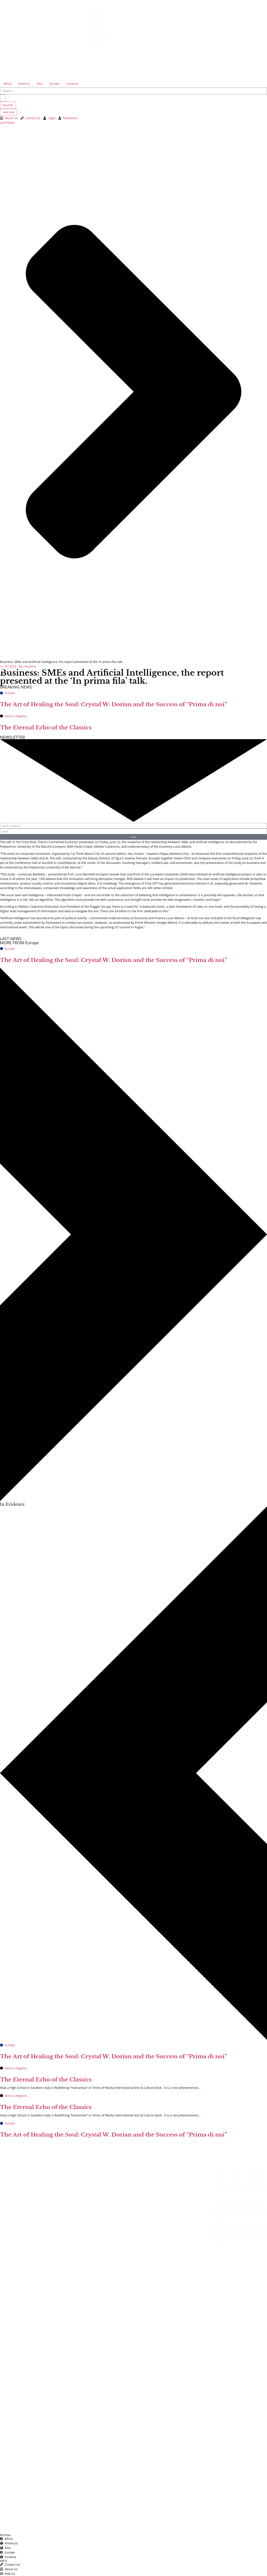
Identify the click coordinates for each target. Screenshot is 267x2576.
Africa (7, 83)
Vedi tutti (8, 112)
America (24, 83)
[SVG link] (133, 40)
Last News (7, 123)
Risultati (8, 105)
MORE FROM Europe (19, 942)
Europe (54, 83)
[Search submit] (3, 98)
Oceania (72, 83)
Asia (40, 83)
